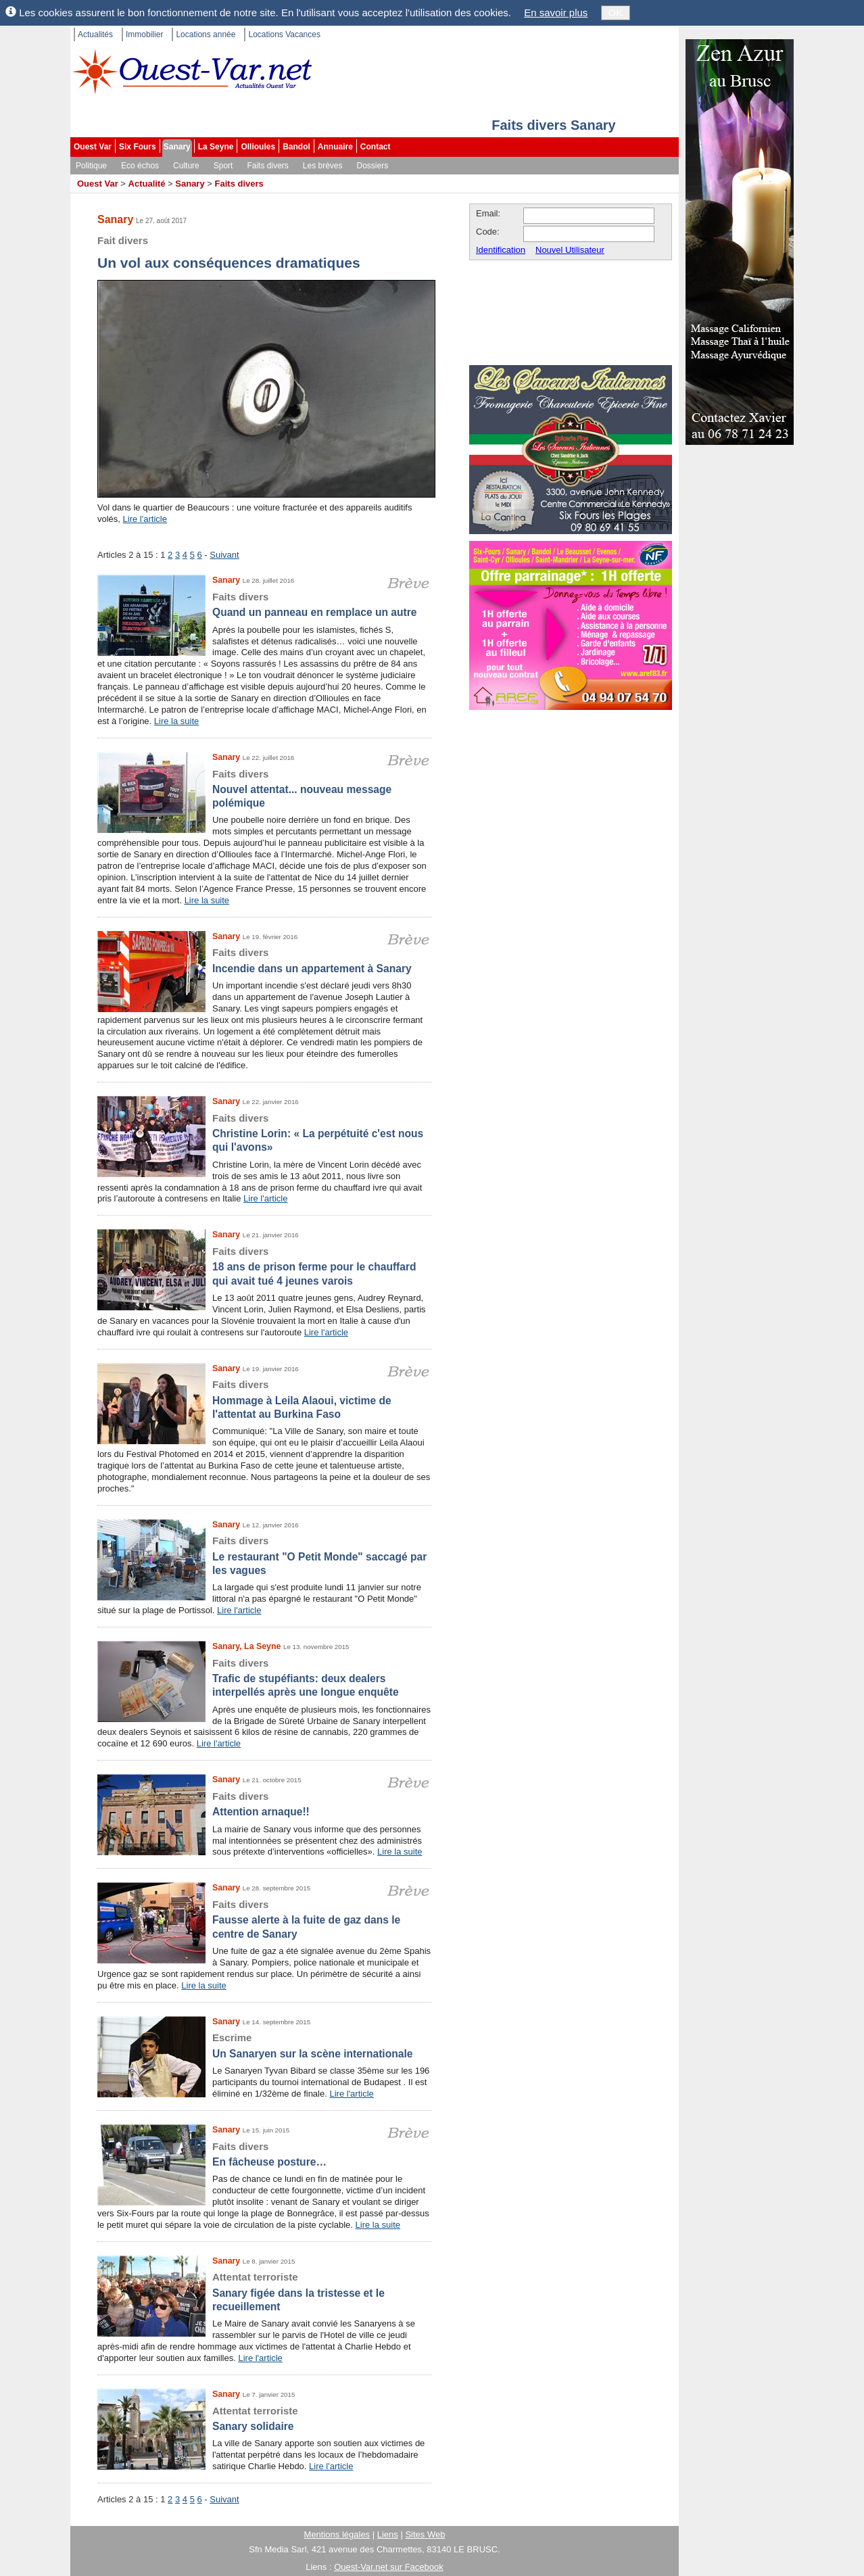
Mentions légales (337, 2534)
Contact (375, 146)
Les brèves (323, 165)
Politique (91, 165)
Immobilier (144, 34)
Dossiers (373, 165)
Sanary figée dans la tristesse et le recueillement (264, 2291)
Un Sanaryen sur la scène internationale (264, 2045)
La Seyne (216, 146)
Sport (223, 165)
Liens (387, 2534)
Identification (500, 250)
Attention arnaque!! (264, 1803)
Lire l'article (145, 519)
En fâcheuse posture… (264, 2154)
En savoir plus (555, 12)
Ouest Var (93, 146)
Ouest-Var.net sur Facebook (388, 2567)
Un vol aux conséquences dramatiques (266, 250)
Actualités (95, 34)
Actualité (147, 183)
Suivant (224, 555)
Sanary (177, 146)
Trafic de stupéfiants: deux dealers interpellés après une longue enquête (264, 1677)
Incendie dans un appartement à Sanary (264, 960)
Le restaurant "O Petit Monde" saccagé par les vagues (264, 1555)
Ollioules (258, 146)
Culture (186, 165)
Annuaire (335, 146)
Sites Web (425, 2534)
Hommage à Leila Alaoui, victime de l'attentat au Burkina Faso (264, 1399)
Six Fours (137, 146)
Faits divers (267, 165)
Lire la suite (176, 721)
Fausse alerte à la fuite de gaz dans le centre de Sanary (264, 1919)
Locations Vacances (284, 34)
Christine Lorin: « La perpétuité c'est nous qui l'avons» (264, 1132)
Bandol (296, 146)
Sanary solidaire (264, 2418)
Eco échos (140, 165)
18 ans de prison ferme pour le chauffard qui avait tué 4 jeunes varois (264, 1266)
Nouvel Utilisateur (569, 250)
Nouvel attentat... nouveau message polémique (264, 788)
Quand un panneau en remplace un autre (264, 604)
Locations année (205, 34)
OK (615, 12)
